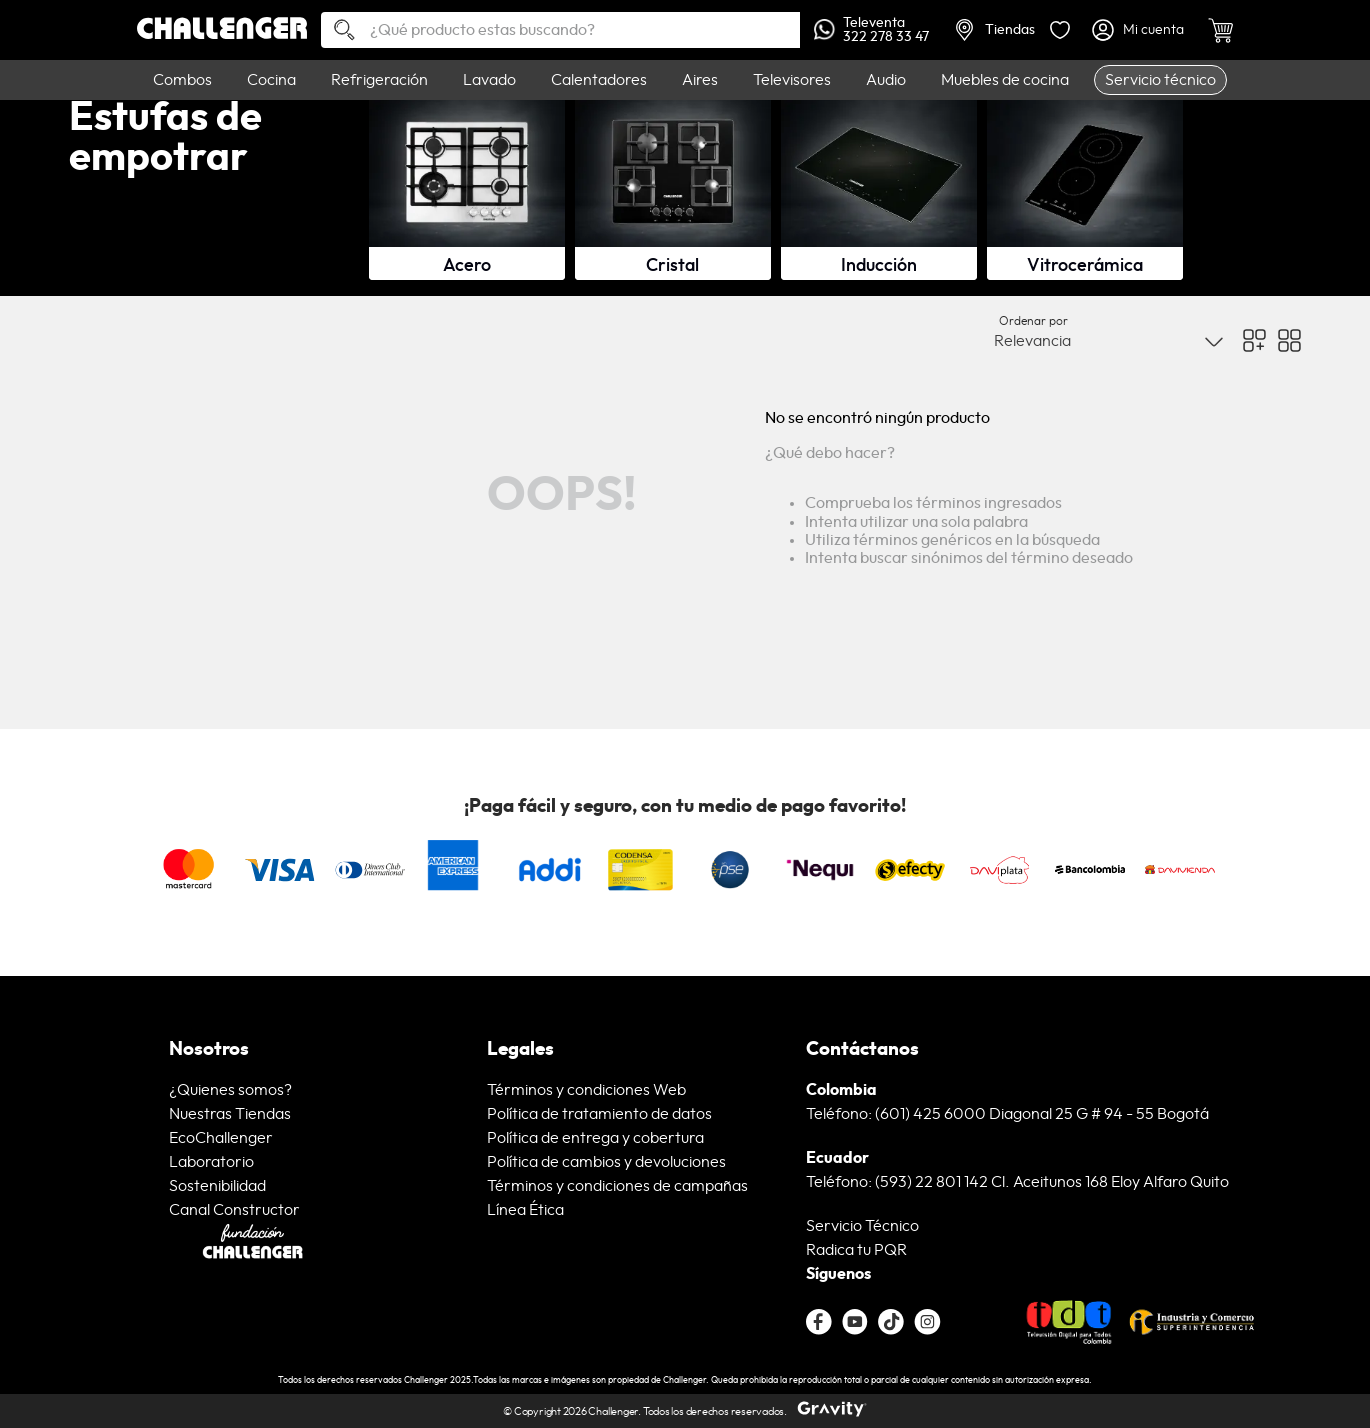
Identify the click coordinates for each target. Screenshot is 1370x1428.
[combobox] (561, 30)
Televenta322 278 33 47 (871, 30)
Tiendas (995, 30)
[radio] (1254, 358)
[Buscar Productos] (337, 31)
